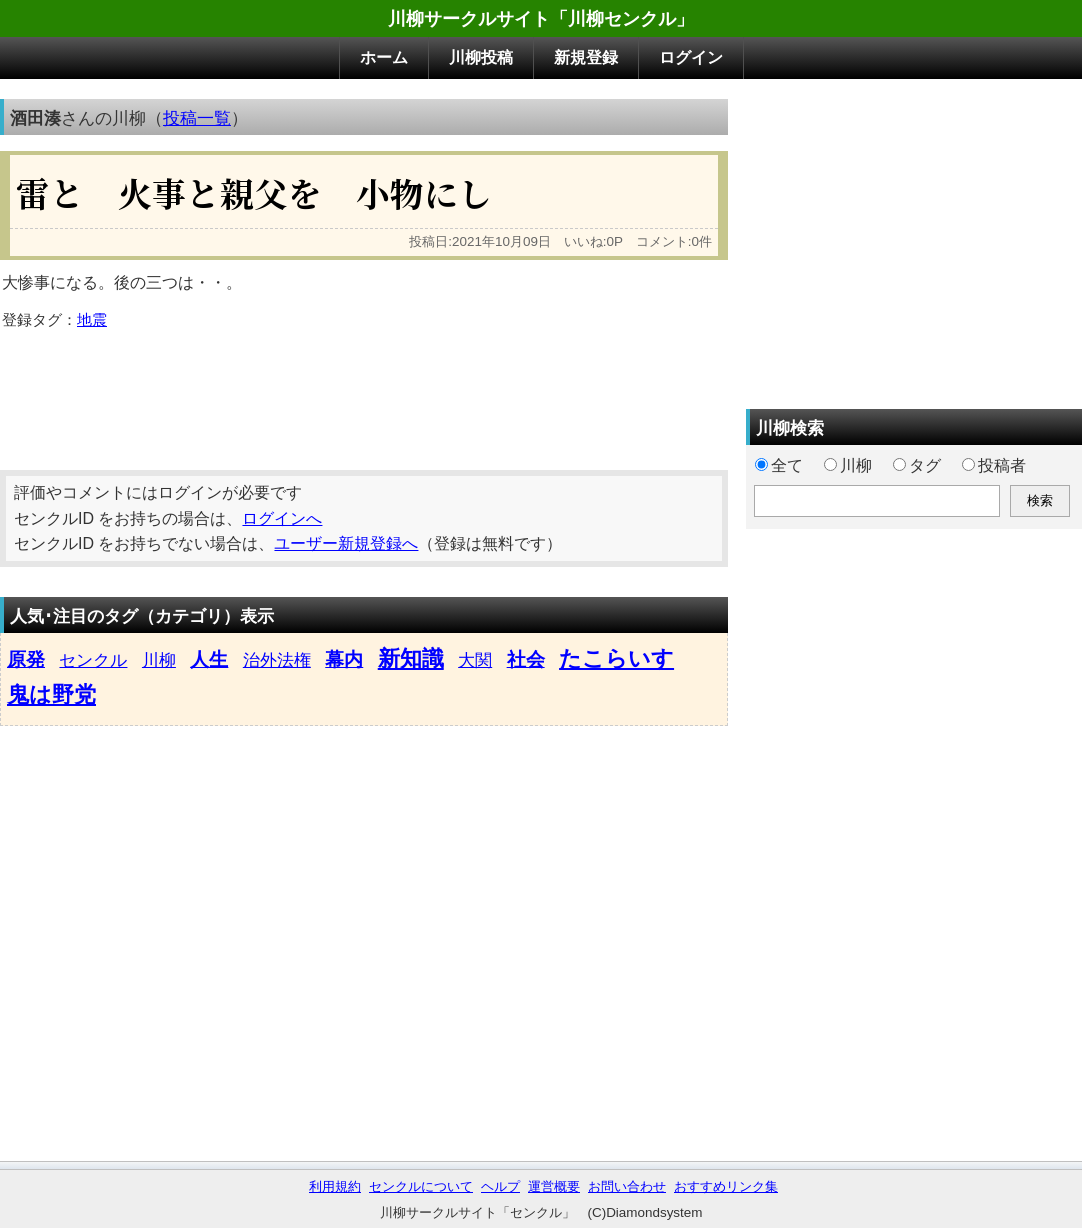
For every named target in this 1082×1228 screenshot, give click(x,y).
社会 (526, 659)
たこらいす (616, 658)
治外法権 (277, 660)
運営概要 (554, 1186)
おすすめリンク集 (726, 1186)
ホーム (384, 57)
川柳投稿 (481, 57)
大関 (475, 660)
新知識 (411, 658)
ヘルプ (500, 1186)
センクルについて (421, 1186)
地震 (92, 320)
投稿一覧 (197, 118)
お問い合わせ (627, 1186)
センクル (93, 660)
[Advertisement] (364, 393)
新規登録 (586, 57)
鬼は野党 (51, 694)
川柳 (159, 660)
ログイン (691, 57)
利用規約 (335, 1186)
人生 (209, 659)
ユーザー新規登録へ (346, 543)
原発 (26, 659)
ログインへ (282, 518)
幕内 (344, 659)
